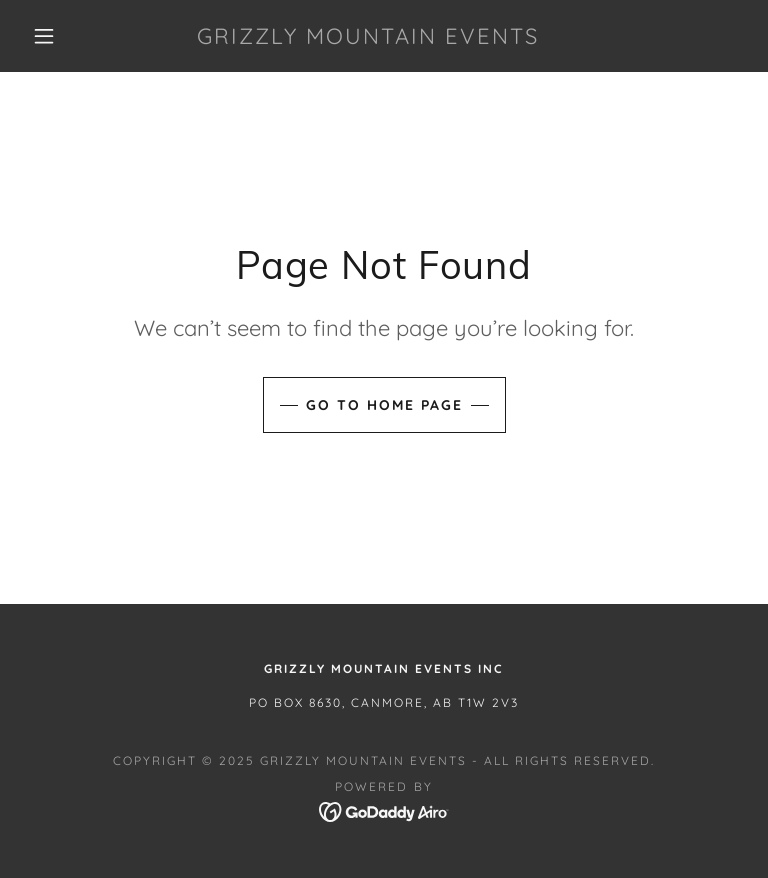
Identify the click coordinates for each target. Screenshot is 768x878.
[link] (368, 38)
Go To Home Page (384, 405)
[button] (44, 36)
